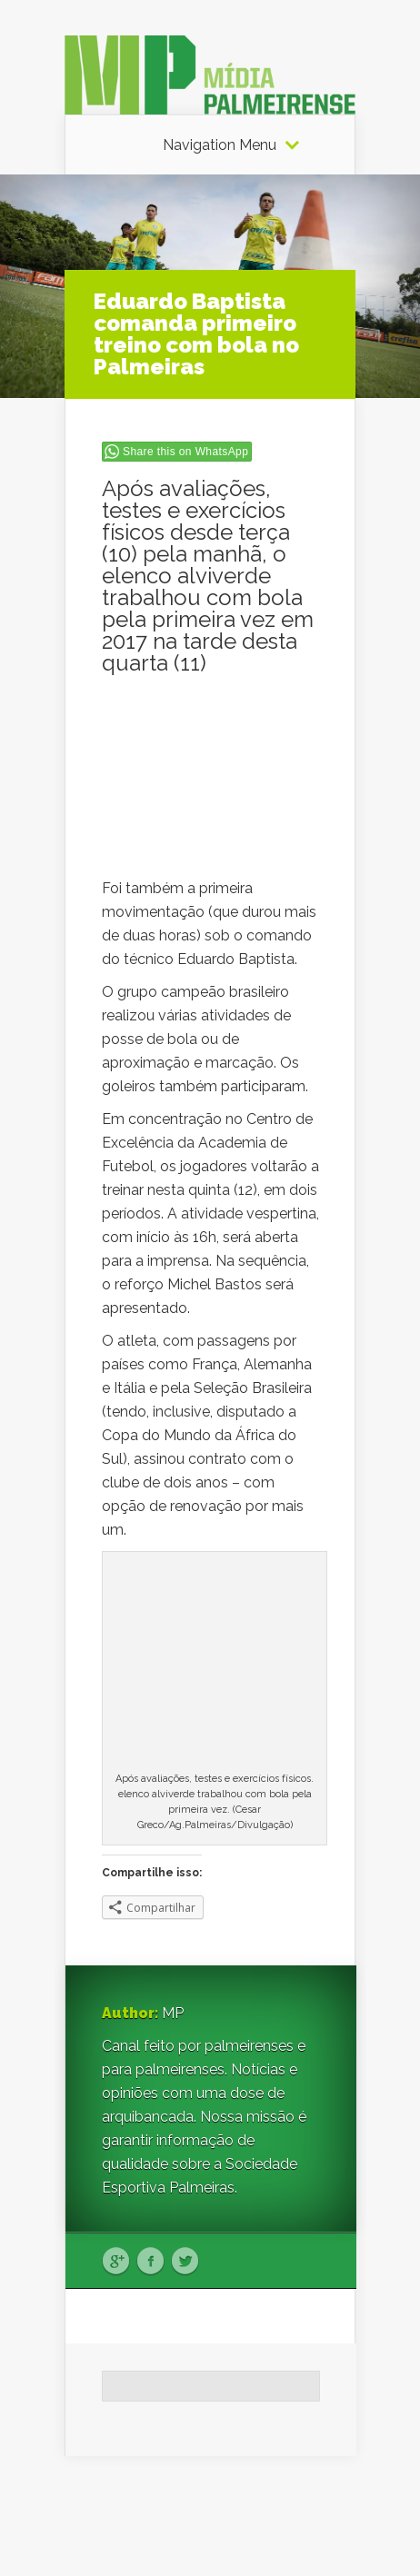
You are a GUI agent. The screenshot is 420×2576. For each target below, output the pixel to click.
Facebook (150, 2261)
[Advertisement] (211, 786)
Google (116, 2261)
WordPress (320, 2527)
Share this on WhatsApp (185, 451)
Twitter (185, 2261)
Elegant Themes (230, 2504)
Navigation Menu (219, 145)
